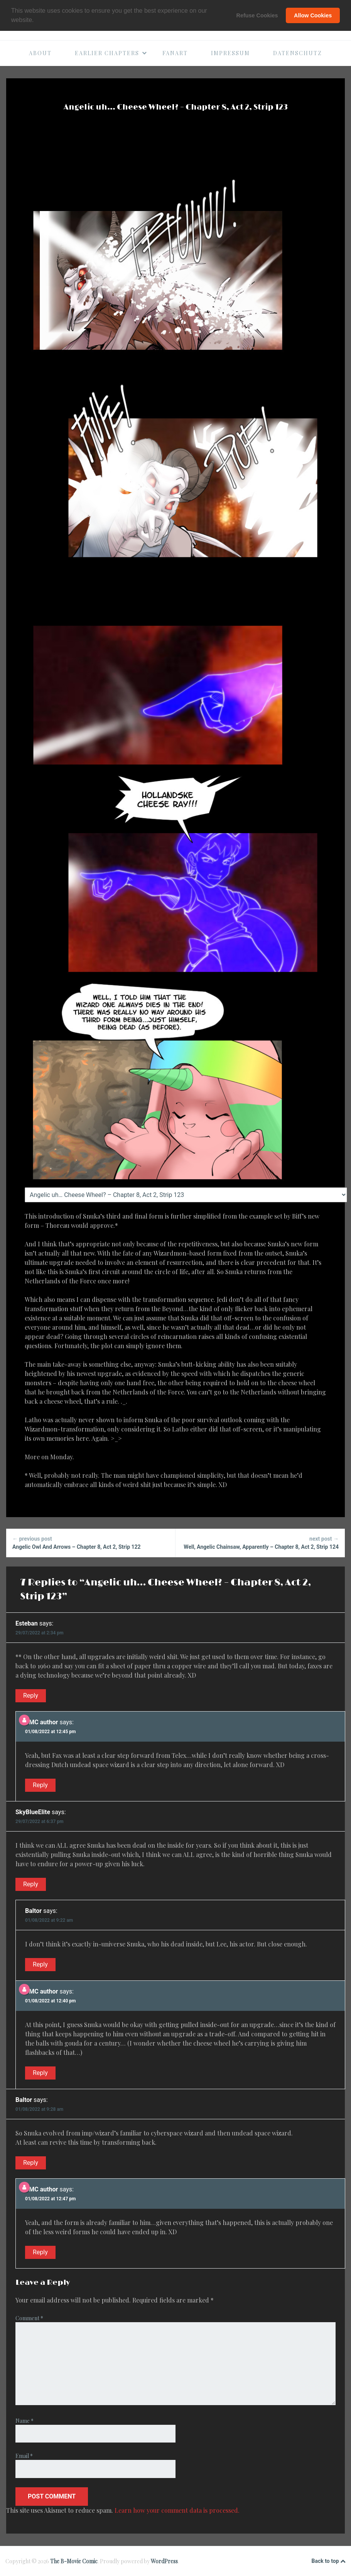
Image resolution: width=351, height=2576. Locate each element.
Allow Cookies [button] (313, 15)
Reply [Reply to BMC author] (40, 1785)
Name (24, 2420)
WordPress (164, 2561)
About (40, 53)
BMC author (41, 1722)
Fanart (175, 53)
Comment (29, 2318)
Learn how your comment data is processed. (177, 2510)
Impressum (230, 53)
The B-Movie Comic (74, 2561)
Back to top (329, 2561)
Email (24, 2456)
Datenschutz (297, 53)
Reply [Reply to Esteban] (30, 1695)
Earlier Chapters (111, 53)
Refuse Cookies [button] (257, 15)
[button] (36, 21)
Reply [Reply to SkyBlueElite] (30, 1884)
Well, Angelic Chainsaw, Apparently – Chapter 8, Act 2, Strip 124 (260, 1542)
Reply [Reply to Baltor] (40, 1964)
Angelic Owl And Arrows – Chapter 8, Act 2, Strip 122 (90, 1542)
